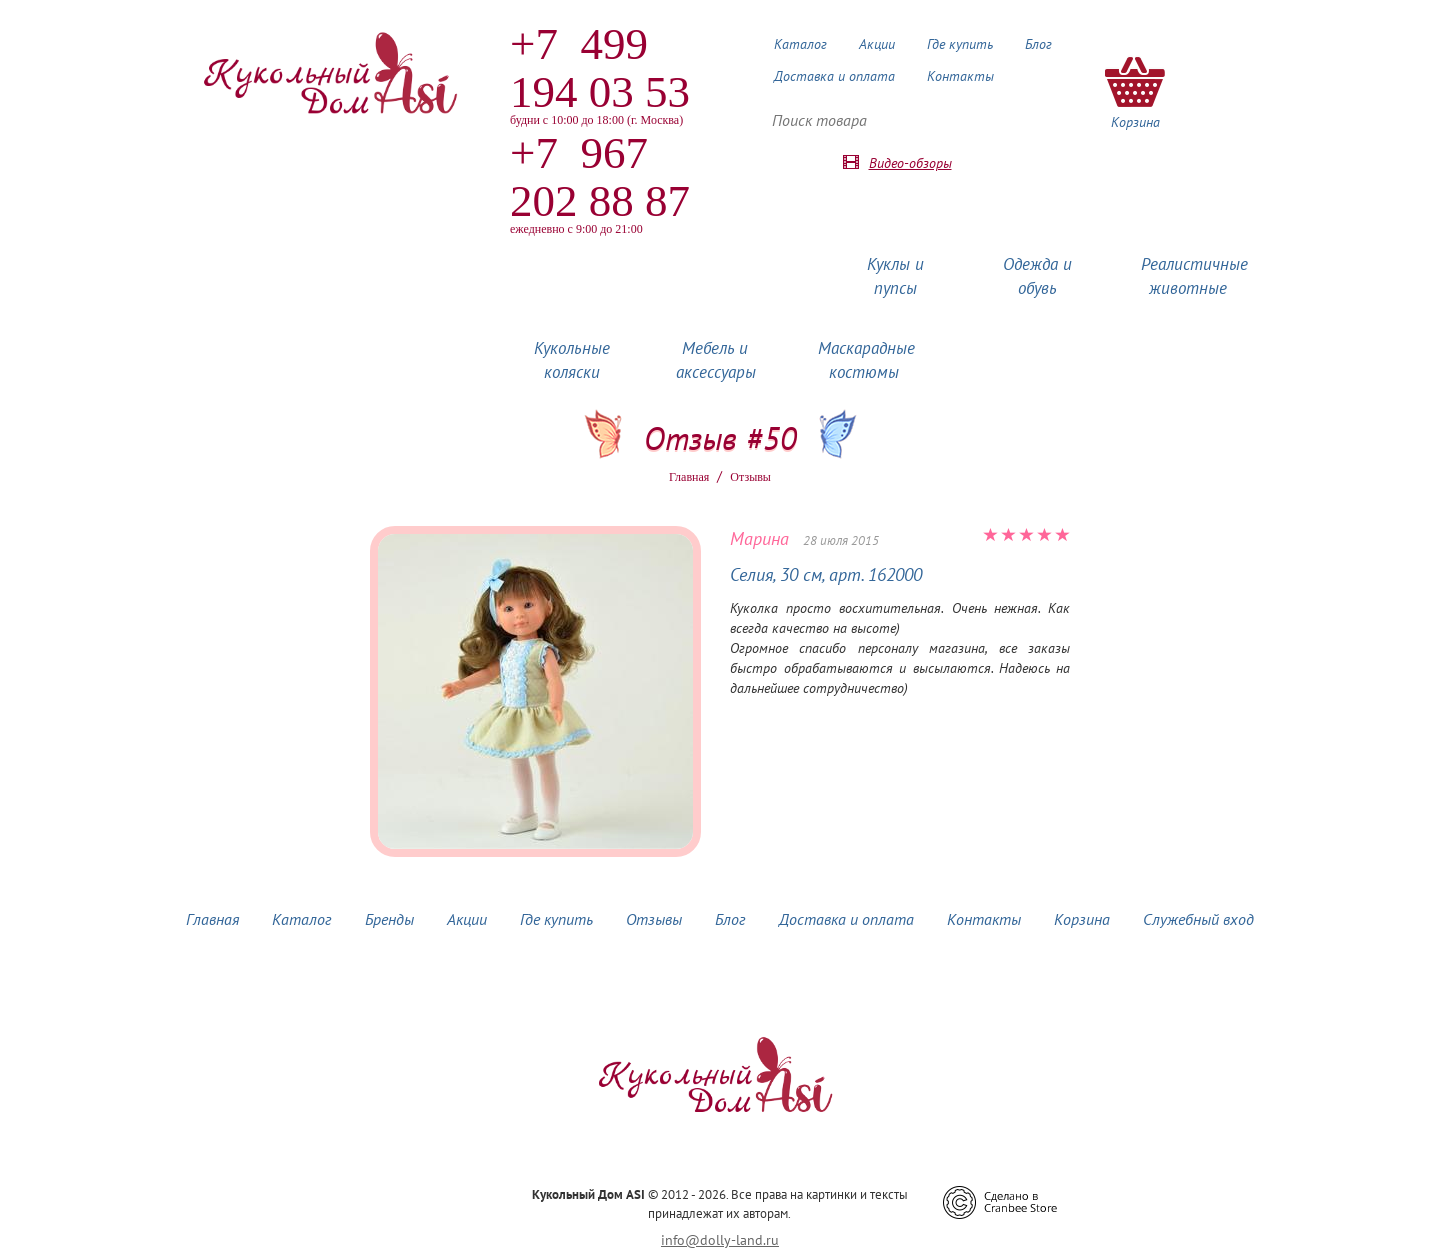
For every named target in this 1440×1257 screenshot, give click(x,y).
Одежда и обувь (1037, 276)
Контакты (960, 76)
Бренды (389, 919)
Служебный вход (1198, 919)
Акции (877, 44)
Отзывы (654, 919)
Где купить (960, 44)
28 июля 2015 (841, 540)
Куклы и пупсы (895, 276)
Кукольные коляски (572, 360)
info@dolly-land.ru (720, 1240)
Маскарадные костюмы (866, 360)
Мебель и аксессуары (716, 360)
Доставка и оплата (834, 76)
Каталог (800, 44)
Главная (689, 477)
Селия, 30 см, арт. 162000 (826, 574)
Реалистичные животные (1194, 276)
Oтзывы (750, 477)
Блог (1038, 44)
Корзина (1082, 919)
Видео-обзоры (910, 163)
